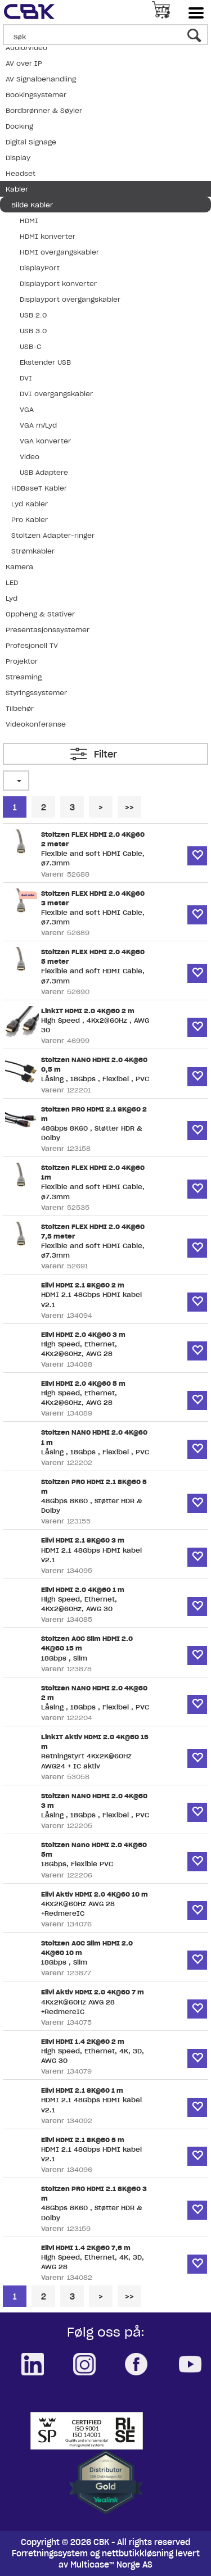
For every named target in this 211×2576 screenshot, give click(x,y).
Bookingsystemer (36, 94)
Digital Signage (31, 142)
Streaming (24, 677)
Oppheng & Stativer (40, 614)
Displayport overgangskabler (70, 299)
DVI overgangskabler (56, 393)
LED (12, 582)
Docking (19, 126)
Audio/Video (26, 47)
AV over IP (24, 63)
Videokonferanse (36, 724)
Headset (20, 173)
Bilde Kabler (32, 205)
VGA (27, 409)
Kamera (19, 567)
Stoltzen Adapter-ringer (53, 535)
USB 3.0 (33, 330)
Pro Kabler (29, 519)
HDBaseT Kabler (39, 488)
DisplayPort (40, 268)
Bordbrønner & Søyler (44, 110)
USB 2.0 (33, 315)
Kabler (17, 189)
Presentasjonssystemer (47, 629)
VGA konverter (45, 441)
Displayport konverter (58, 283)
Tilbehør (20, 708)
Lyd (11, 598)
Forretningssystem (50, 2553)
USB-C (30, 346)
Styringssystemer (36, 692)
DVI (26, 378)
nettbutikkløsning (137, 2553)
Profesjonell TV (32, 645)
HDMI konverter (47, 236)
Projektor (22, 661)
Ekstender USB (45, 362)
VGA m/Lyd (38, 425)
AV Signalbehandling (41, 79)
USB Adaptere (44, 472)
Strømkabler (33, 551)
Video (29, 456)
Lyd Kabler (29, 504)
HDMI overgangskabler (59, 252)
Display (18, 157)
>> (129, 807)
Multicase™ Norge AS (111, 2565)
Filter (105, 754)
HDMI (29, 220)
